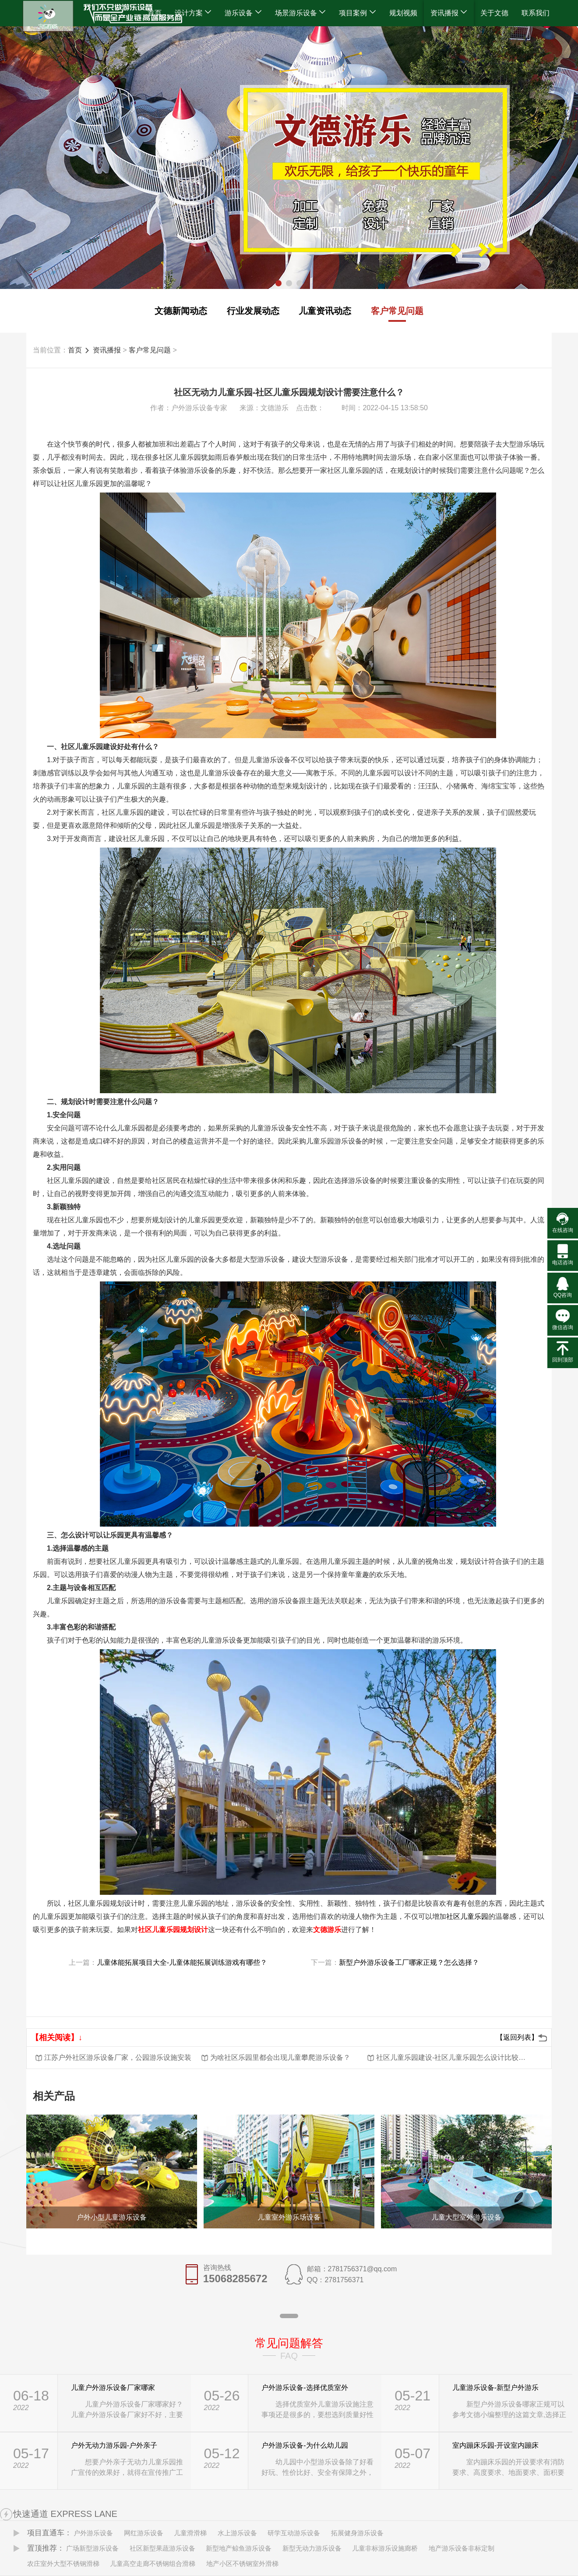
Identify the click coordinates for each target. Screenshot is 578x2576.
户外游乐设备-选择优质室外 (304, 2387)
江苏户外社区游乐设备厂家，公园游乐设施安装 (117, 2057)
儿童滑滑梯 (190, 2533)
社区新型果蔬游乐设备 (162, 2548)
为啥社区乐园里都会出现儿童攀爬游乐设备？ (280, 2057)
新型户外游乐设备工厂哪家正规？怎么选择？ (409, 1962)
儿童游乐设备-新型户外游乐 (495, 2387)
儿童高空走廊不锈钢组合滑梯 (152, 2563)
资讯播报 (448, 13)
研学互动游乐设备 (294, 2533)
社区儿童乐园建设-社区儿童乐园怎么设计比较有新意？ (452, 2057)
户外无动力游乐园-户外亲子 (114, 2445)
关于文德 (494, 13)
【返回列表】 (517, 2037)
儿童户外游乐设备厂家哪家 (113, 2387)
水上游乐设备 (237, 2533)
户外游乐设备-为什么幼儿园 (304, 2445)
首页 (155, 13)
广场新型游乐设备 (92, 2548)
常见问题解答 (289, 2343)
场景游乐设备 (300, 13)
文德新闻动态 (181, 311)
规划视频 (403, 13)
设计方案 (193, 13)
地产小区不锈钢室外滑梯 (242, 2563)
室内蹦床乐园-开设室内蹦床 (495, 2445)
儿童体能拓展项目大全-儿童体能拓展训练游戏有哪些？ (185, 1962)
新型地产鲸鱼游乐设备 (238, 2548)
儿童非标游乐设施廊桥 (385, 2548)
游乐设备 (243, 13)
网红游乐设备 (143, 2533)
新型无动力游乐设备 (312, 2548)
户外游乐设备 (93, 2533)
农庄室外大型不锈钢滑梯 (63, 2563)
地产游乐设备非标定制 (461, 2548)
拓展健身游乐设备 (357, 2533)
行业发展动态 (253, 311)
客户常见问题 (397, 311)
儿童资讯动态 (325, 311)
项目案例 (357, 13)
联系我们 (536, 13)
